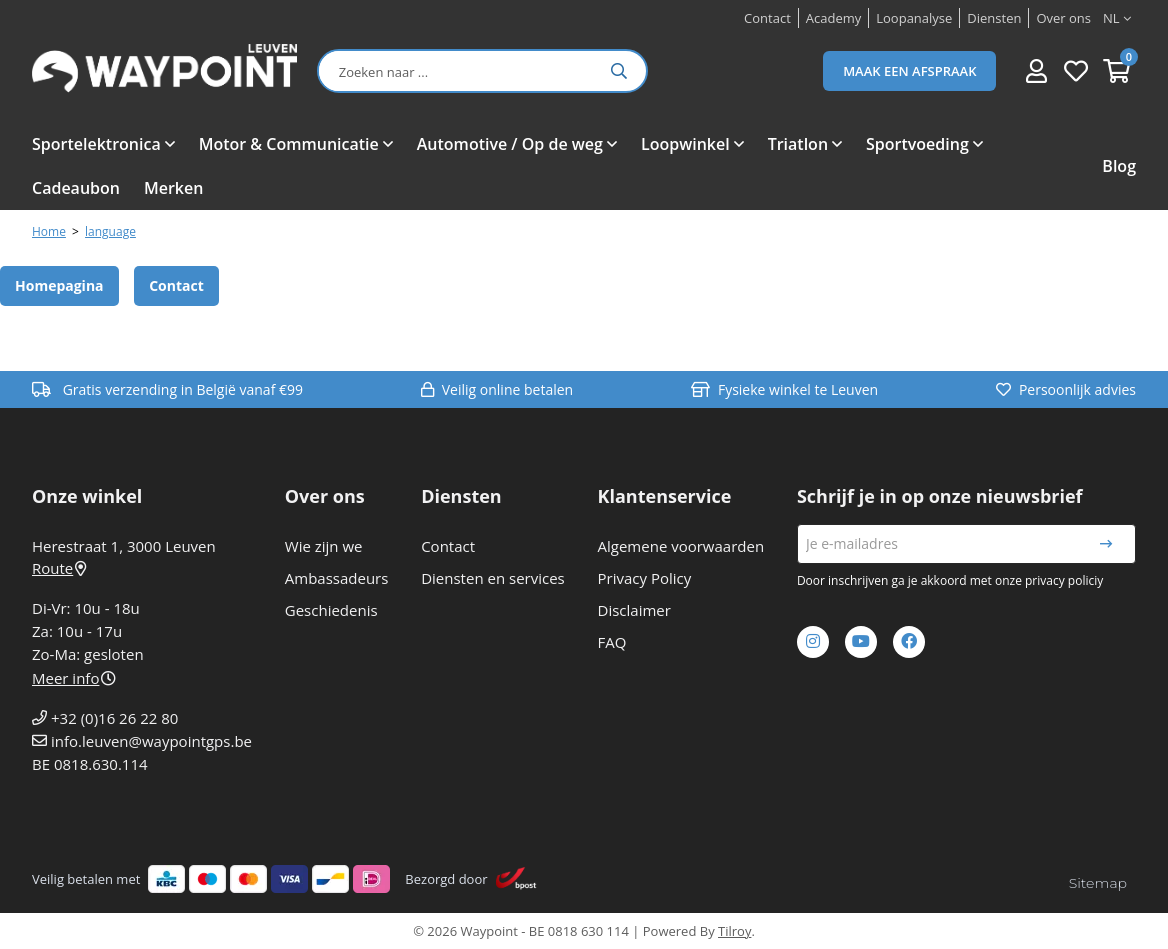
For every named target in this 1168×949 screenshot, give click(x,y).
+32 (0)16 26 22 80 (114, 718)
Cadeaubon (76, 188)
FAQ (612, 642)
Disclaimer (634, 610)
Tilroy (734, 931)
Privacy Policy (645, 578)
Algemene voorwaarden (681, 546)
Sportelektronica (96, 144)
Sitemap (1098, 883)
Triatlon (798, 144)
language (110, 231)
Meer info (74, 678)
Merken (173, 188)
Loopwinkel (685, 144)
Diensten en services (493, 578)
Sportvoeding (917, 144)
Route (59, 568)
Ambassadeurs (337, 578)
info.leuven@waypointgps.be (151, 741)
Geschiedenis (331, 610)
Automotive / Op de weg (510, 144)
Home (49, 231)
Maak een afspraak (909, 71)
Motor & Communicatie (289, 144)
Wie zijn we (324, 546)
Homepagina (59, 285)
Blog (1119, 166)
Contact (176, 285)
